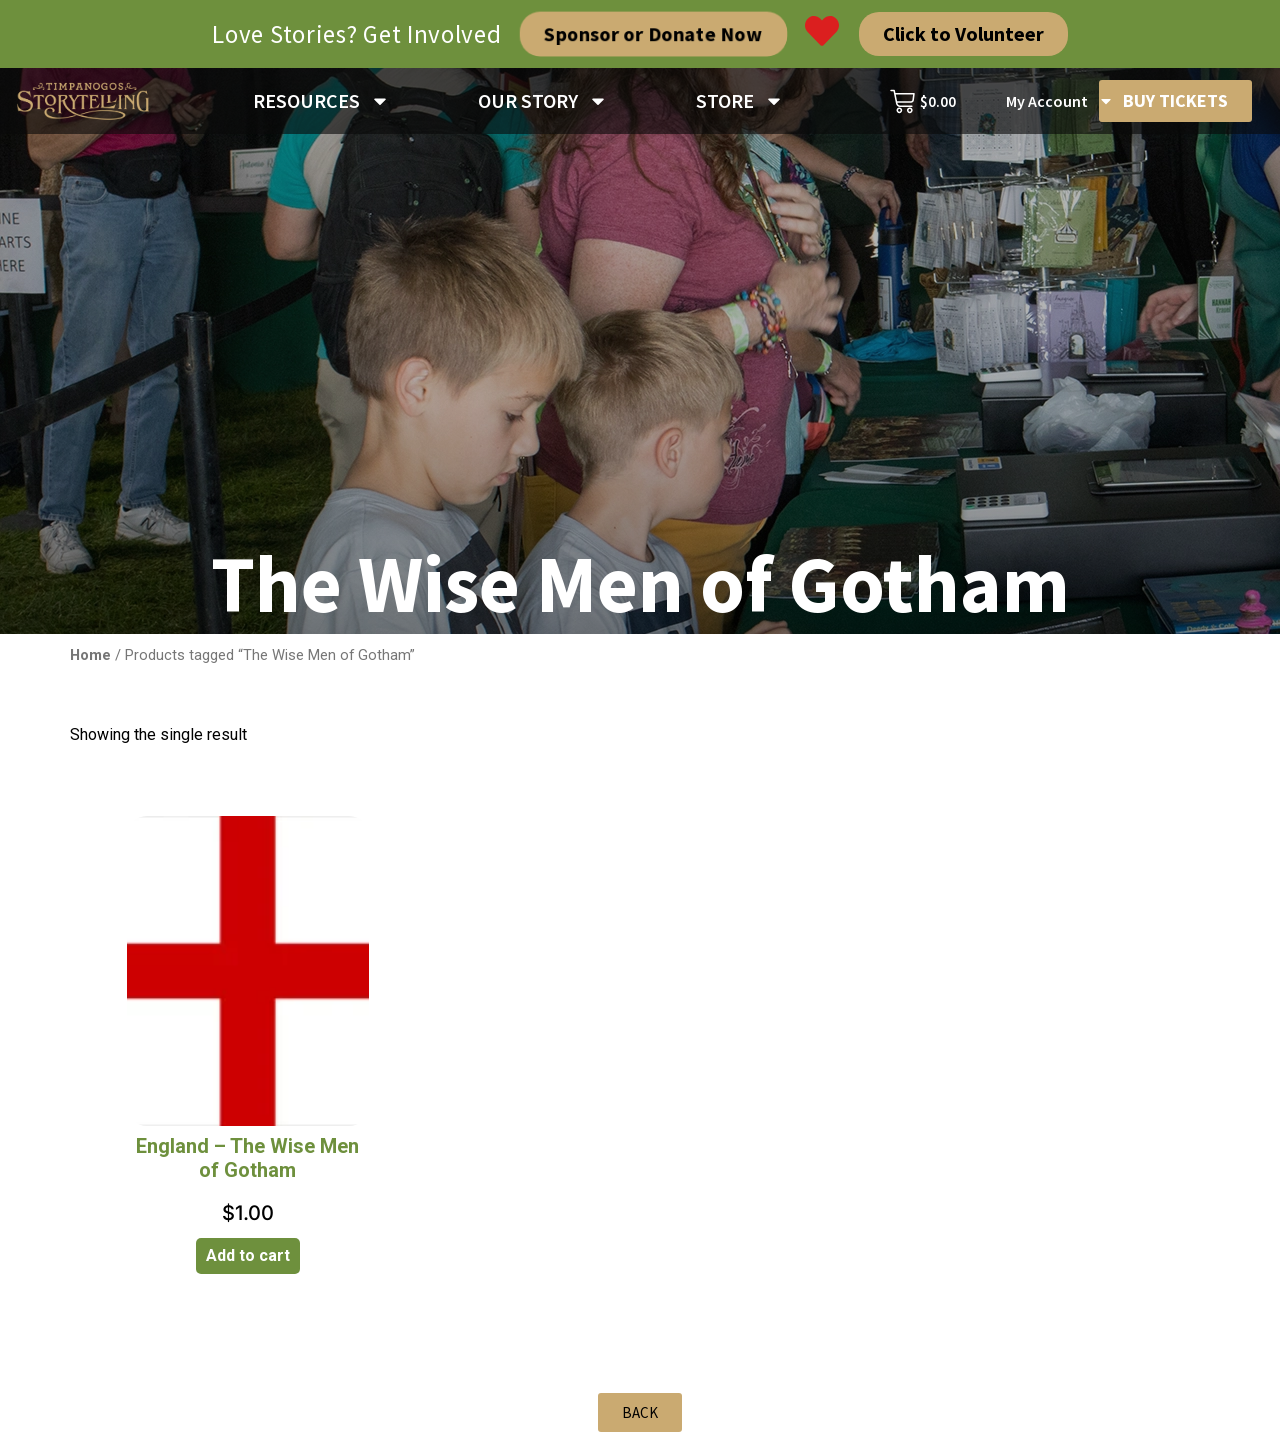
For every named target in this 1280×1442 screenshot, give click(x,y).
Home (90, 655)
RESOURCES (321, 101)
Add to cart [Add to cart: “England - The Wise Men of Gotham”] (248, 1255)
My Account (1060, 101)
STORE (740, 101)
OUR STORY (543, 101)
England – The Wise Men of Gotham (247, 1158)
